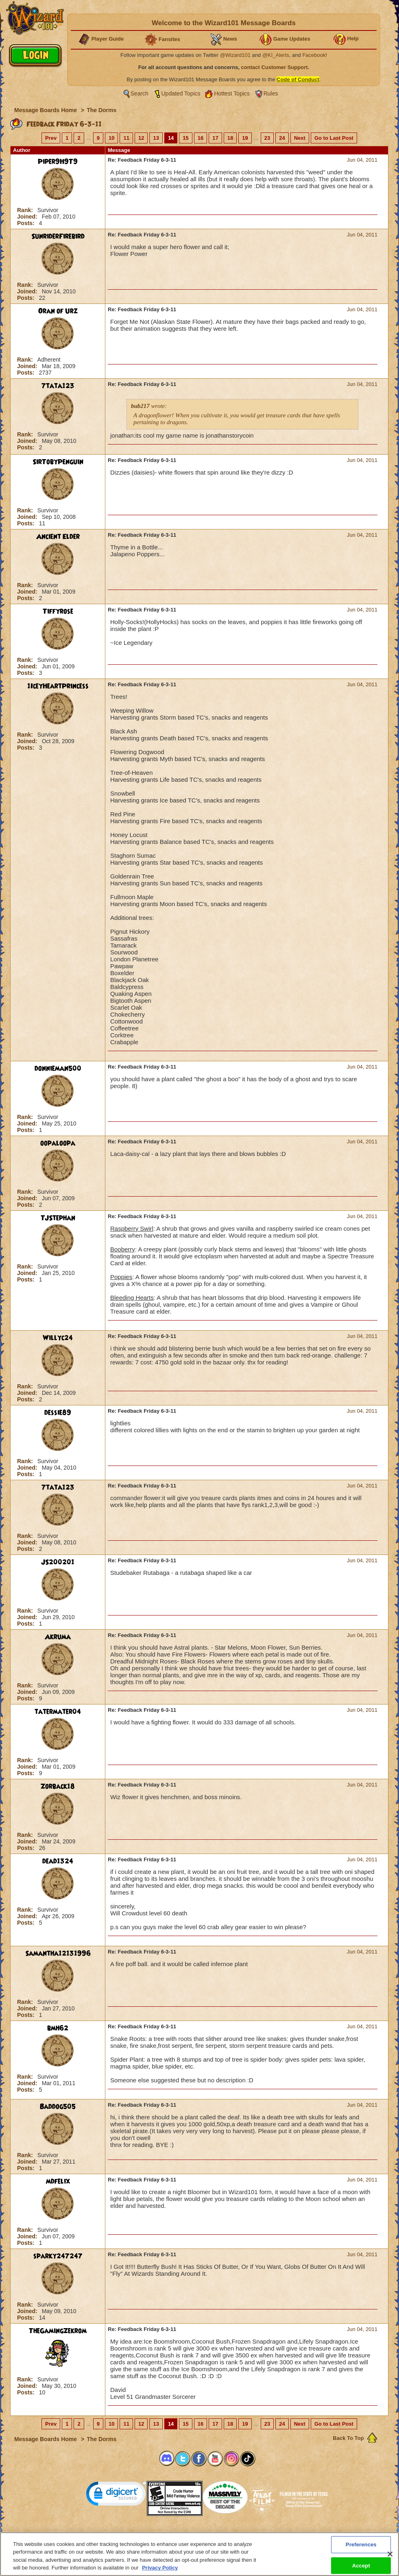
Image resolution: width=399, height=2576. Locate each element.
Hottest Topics (232, 93)
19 (245, 138)
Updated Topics (181, 93)
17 (215, 138)
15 (185, 138)
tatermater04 (58, 1712)
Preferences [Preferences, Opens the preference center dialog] (361, 2544)
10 (111, 138)
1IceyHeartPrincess (58, 686)
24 (282, 138)
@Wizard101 (235, 55)
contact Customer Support (274, 67)
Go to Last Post (333, 138)
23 (267, 138)
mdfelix (58, 2181)
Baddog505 (58, 2107)
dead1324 (57, 1861)
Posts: (26, 223)
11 (126, 138)
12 (141, 138)
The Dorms (101, 110)
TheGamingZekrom (58, 2331)
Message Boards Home (46, 110)
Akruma (58, 1637)
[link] (116, 2495)
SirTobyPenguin (58, 462)
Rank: (26, 210)
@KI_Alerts (275, 55)
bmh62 (57, 2028)
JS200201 (57, 1562)
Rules (271, 93)
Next (299, 138)
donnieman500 (58, 1068)
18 (230, 138)
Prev (51, 138)
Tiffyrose (58, 611)
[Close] (390, 2554)
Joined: (28, 216)
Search (139, 93)
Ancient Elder (58, 537)
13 (156, 138)
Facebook (313, 55)
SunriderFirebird (58, 236)
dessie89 (57, 1413)
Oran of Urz (58, 311)
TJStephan (58, 1218)
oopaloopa (57, 1143)
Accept (361, 2565)
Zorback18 (58, 1786)
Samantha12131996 (58, 1953)
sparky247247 (58, 2256)
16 (200, 138)
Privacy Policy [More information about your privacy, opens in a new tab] (160, 2568)
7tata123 (57, 386)
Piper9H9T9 (58, 162)
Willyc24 (58, 1338)
